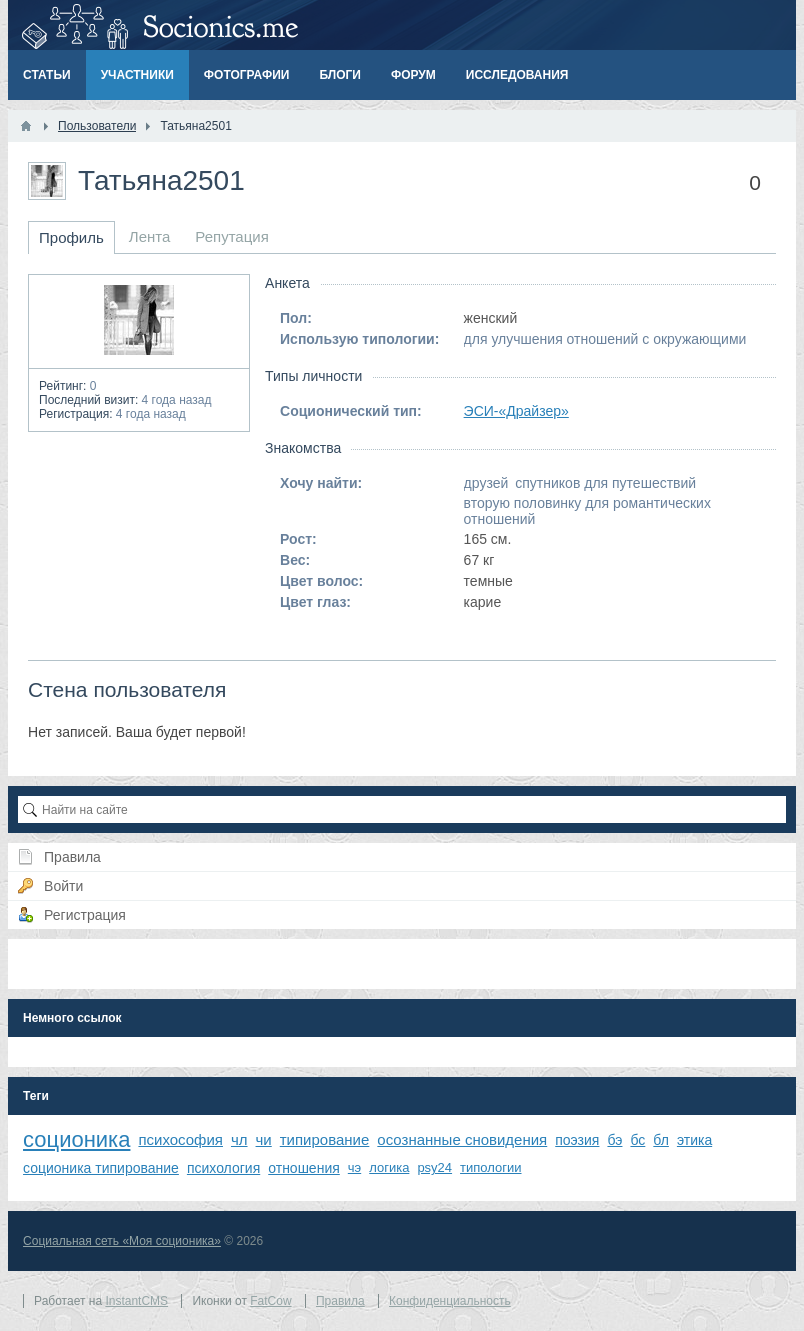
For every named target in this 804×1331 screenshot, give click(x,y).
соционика (76, 1139)
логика (389, 1167)
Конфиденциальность (450, 1301)
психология (223, 1168)
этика (694, 1140)
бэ (614, 1140)
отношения (304, 1168)
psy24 (434, 1167)
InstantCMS (136, 1301)
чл (239, 1139)
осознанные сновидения (462, 1139)
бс (637, 1140)
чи (264, 1139)
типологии (490, 1167)
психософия (180, 1139)
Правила (340, 1301)
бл (661, 1140)
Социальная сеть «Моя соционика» (122, 1241)
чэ (354, 1167)
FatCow (270, 1301)
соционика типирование (101, 1168)
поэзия (577, 1140)
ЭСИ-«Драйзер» (516, 411)
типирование (325, 1139)
